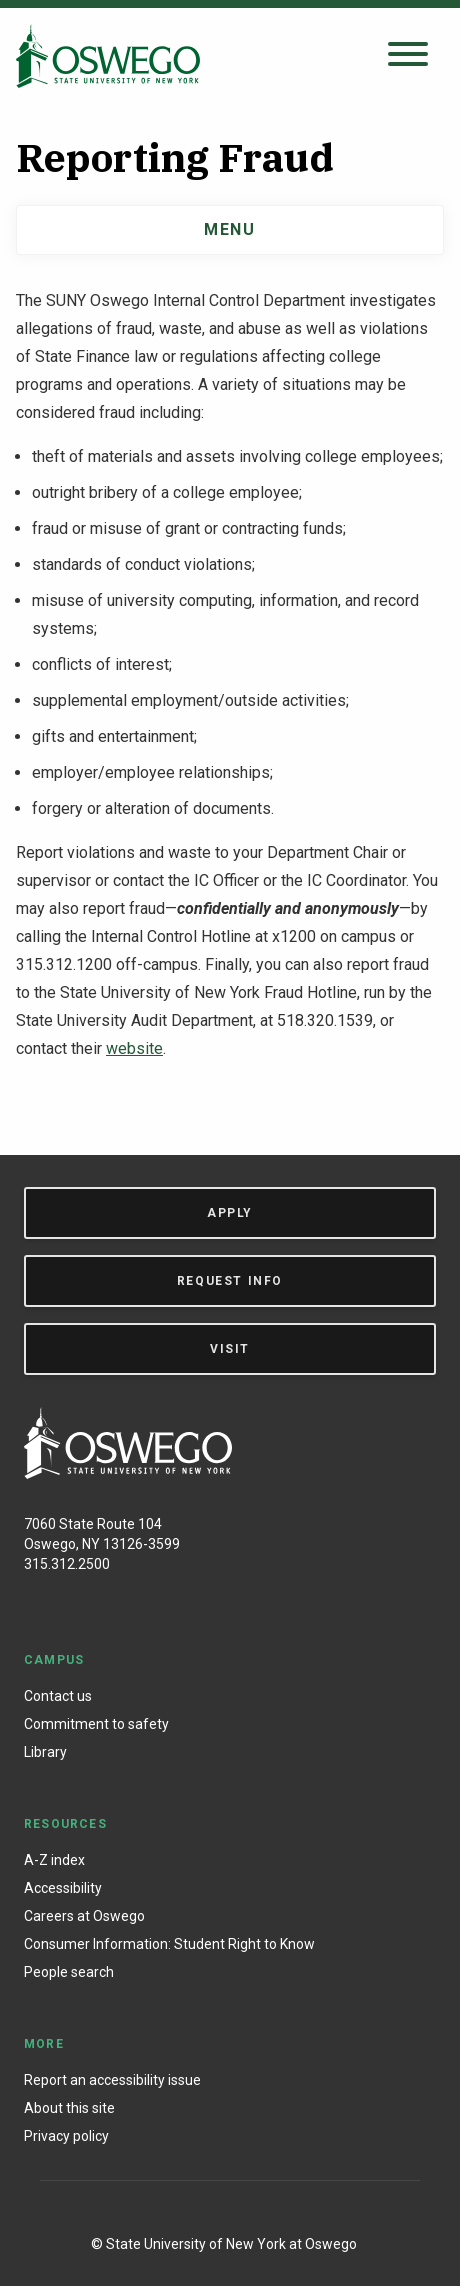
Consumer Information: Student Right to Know (169, 1944)
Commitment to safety (96, 1724)
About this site (69, 2108)
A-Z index (54, 1860)
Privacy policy (66, 2136)
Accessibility (63, 1888)
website (134, 1048)
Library (45, 1752)
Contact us (58, 1696)
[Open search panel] (408, 55)
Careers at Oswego (84, 1916)
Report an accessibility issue (112, 2080)
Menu (229, 229)
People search (69, 1972)
